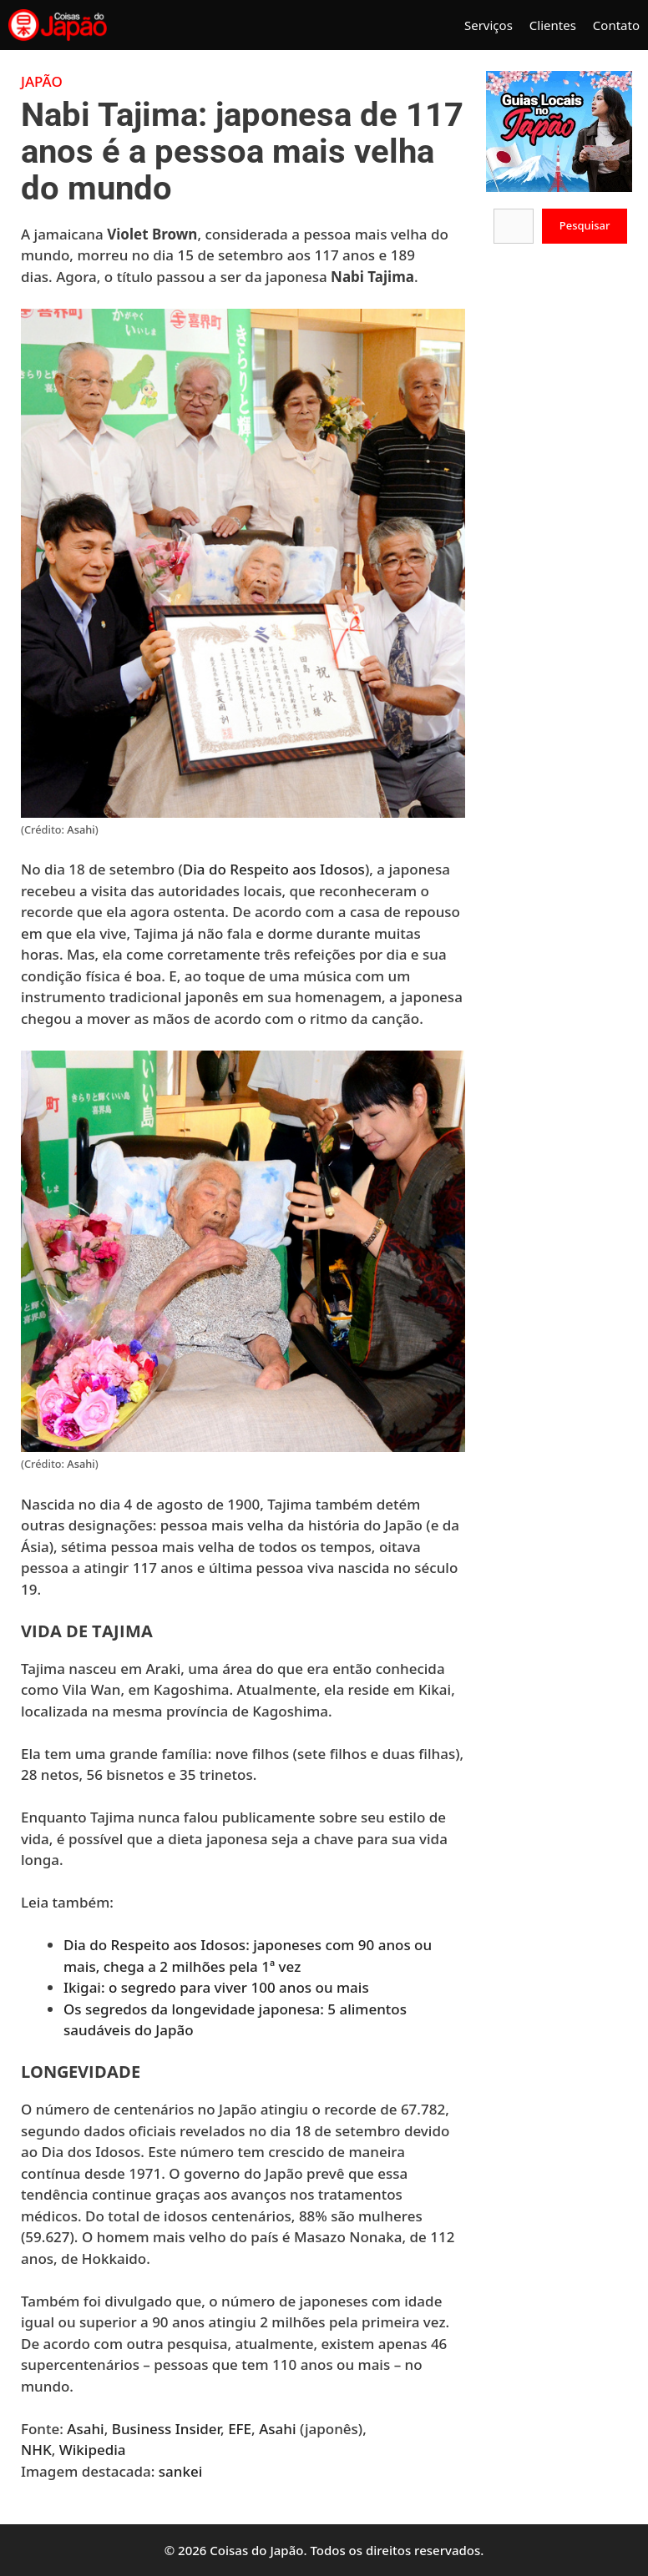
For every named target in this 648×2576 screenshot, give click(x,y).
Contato (616, 25)
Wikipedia (92, 2449)
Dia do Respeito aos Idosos (274, 869)
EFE (239, 2428)
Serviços (488, 25)
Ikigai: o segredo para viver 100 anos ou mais (216, 1987)
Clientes (552, 25)
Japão (42, 81)
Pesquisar (584, 225)
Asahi (80, 829)
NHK (36, 2449)
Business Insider (166, 2428)
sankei (181, 2471)
